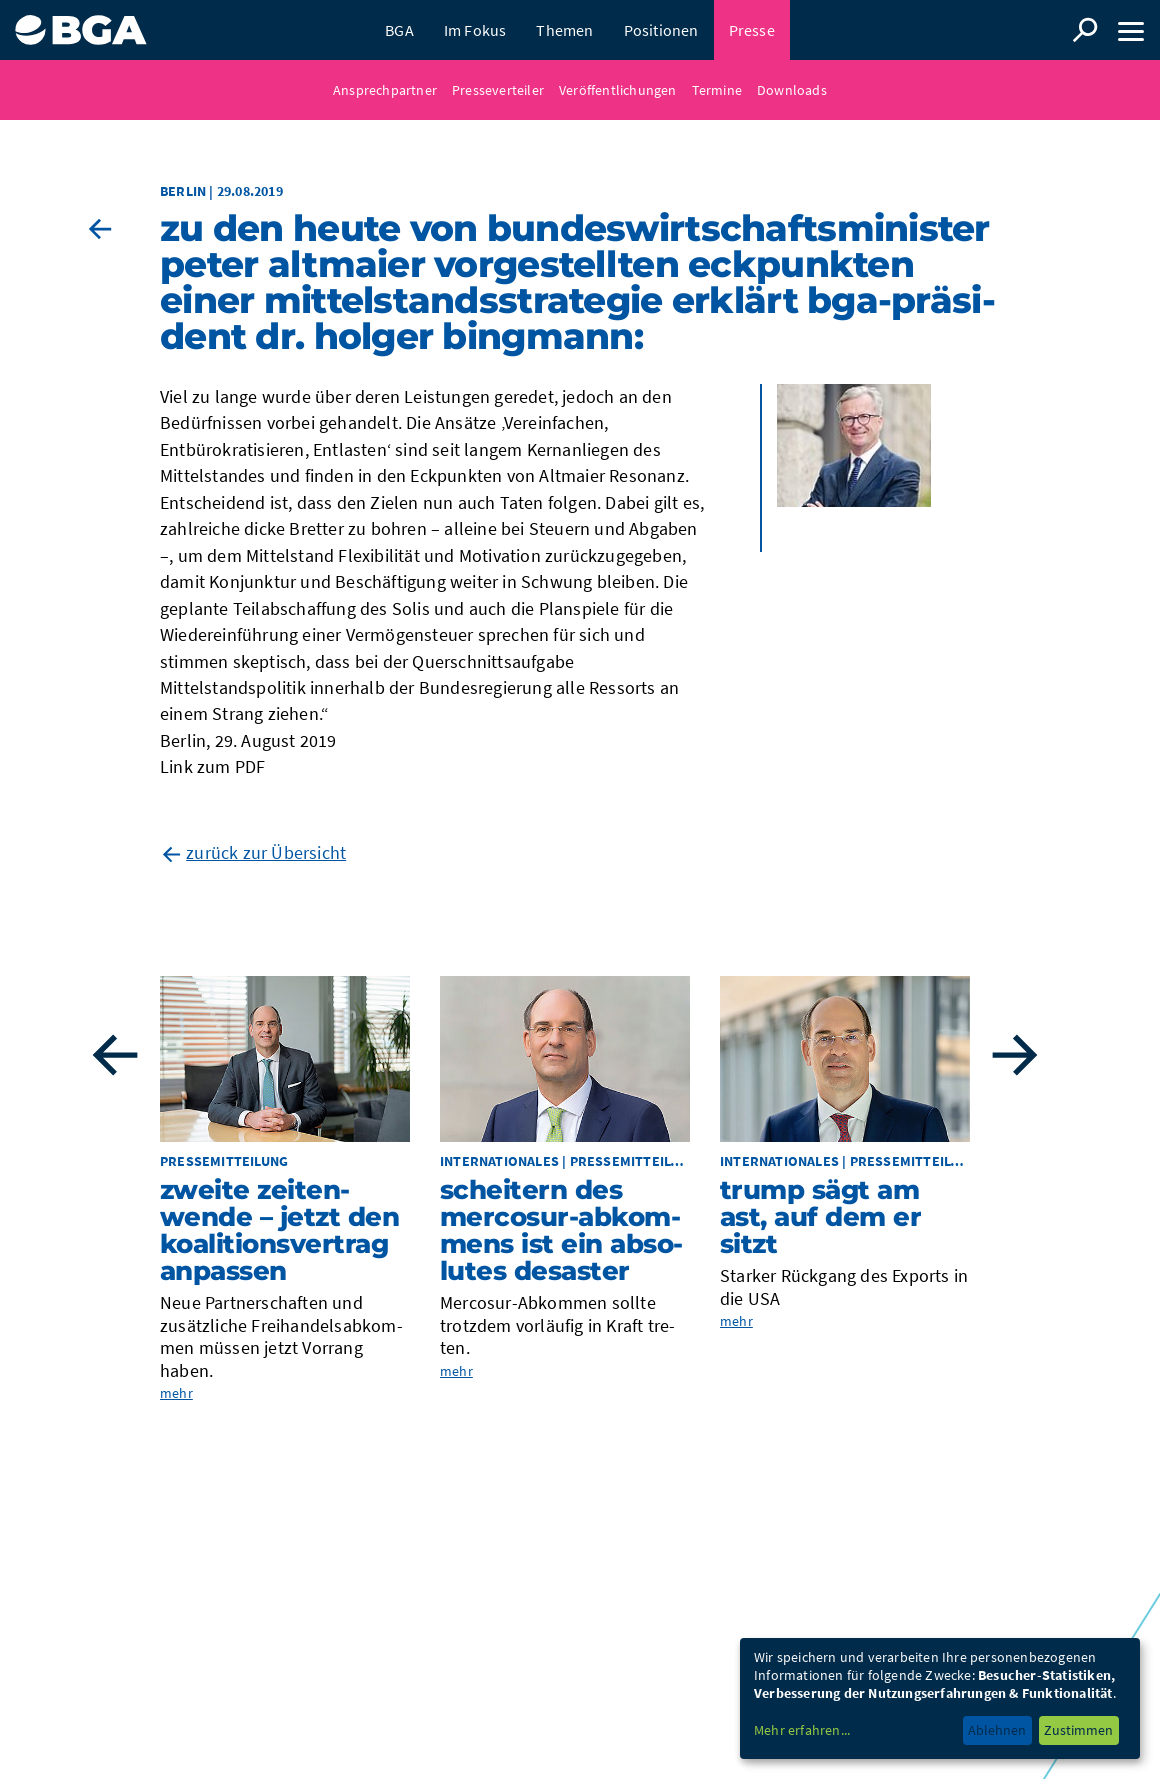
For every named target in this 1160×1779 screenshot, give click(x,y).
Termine (717, 90)
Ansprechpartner (385, 90)
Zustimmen (1078, 1730)
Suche (1085, 30)
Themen (564, 30)
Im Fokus (475, 30)
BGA (399, 30)
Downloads (792, 90)
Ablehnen (997, 1730)
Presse (752, 30)
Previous (115, 1055)
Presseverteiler (498, 90)
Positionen (661, 30)
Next (1015, 1055)
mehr (176, 1393)
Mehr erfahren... (802, 1730)
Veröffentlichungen (618, 90)
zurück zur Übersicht (266, 852)
